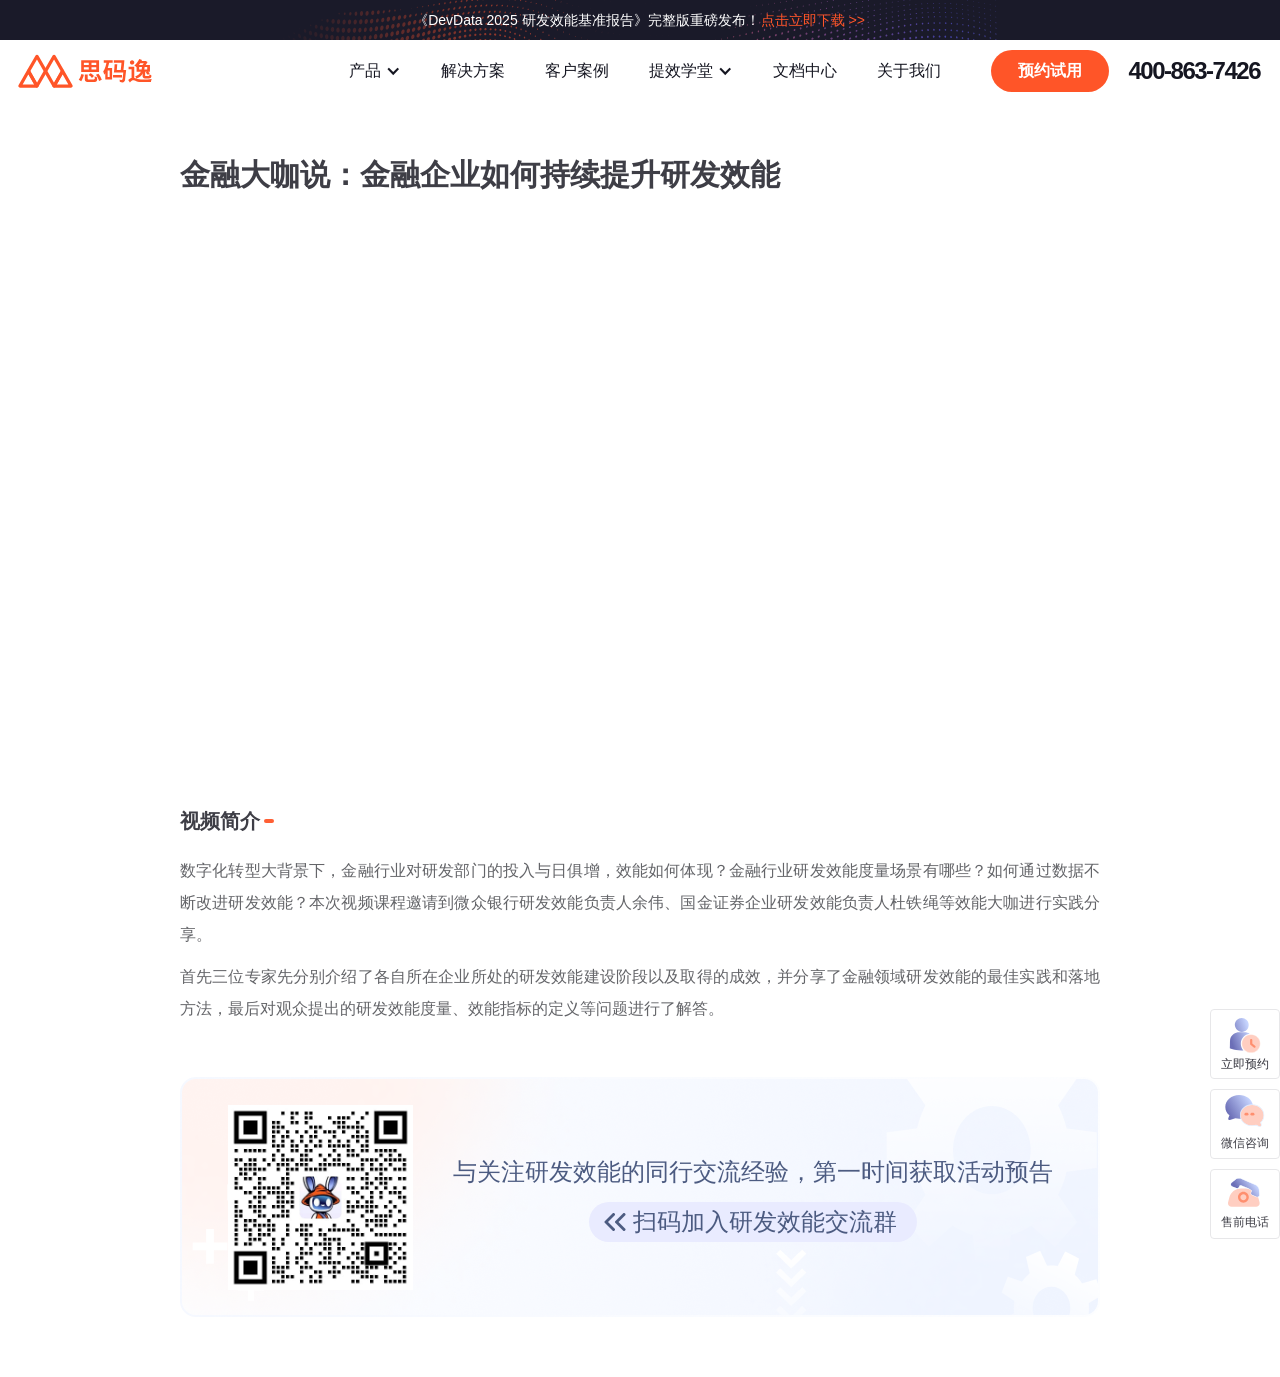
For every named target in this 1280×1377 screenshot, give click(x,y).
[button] (375, 71)
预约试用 (1050, 70)
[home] (154, 71)
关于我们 (909, 70)
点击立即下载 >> (813, 20)
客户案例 (577, 70)
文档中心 (805, 70)
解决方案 (473, 70)
